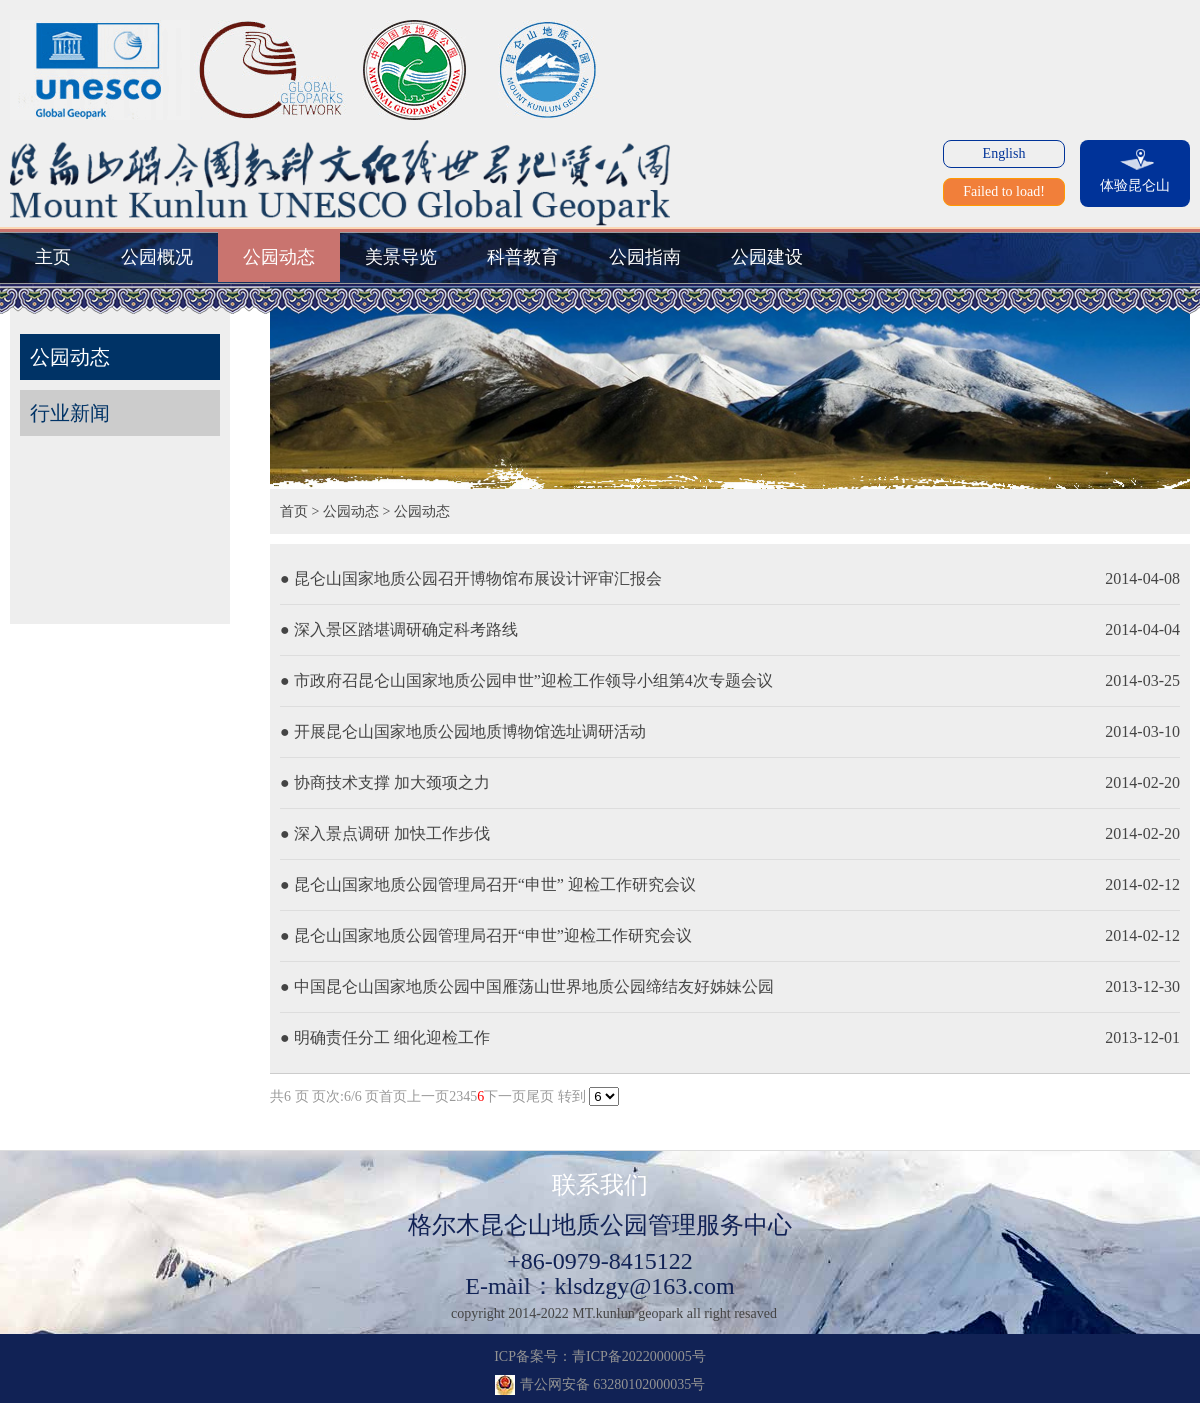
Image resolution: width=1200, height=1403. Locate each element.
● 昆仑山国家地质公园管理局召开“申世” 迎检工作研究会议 (488, 884)
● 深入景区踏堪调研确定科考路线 (399, 629)
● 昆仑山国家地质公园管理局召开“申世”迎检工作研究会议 (486, 935)
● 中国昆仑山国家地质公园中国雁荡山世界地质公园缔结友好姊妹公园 (527, 986)
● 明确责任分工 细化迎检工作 (385, 1037)
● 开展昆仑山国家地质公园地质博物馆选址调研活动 (463, 731)
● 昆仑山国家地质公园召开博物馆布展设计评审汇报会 (471, 578)
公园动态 (351, 511)
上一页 (428, 1096)
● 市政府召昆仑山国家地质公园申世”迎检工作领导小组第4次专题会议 (526, 680)
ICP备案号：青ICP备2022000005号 (600, 1356)
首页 (294, 511)
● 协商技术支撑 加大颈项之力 (385, 782)
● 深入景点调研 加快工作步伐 (385, 833)
